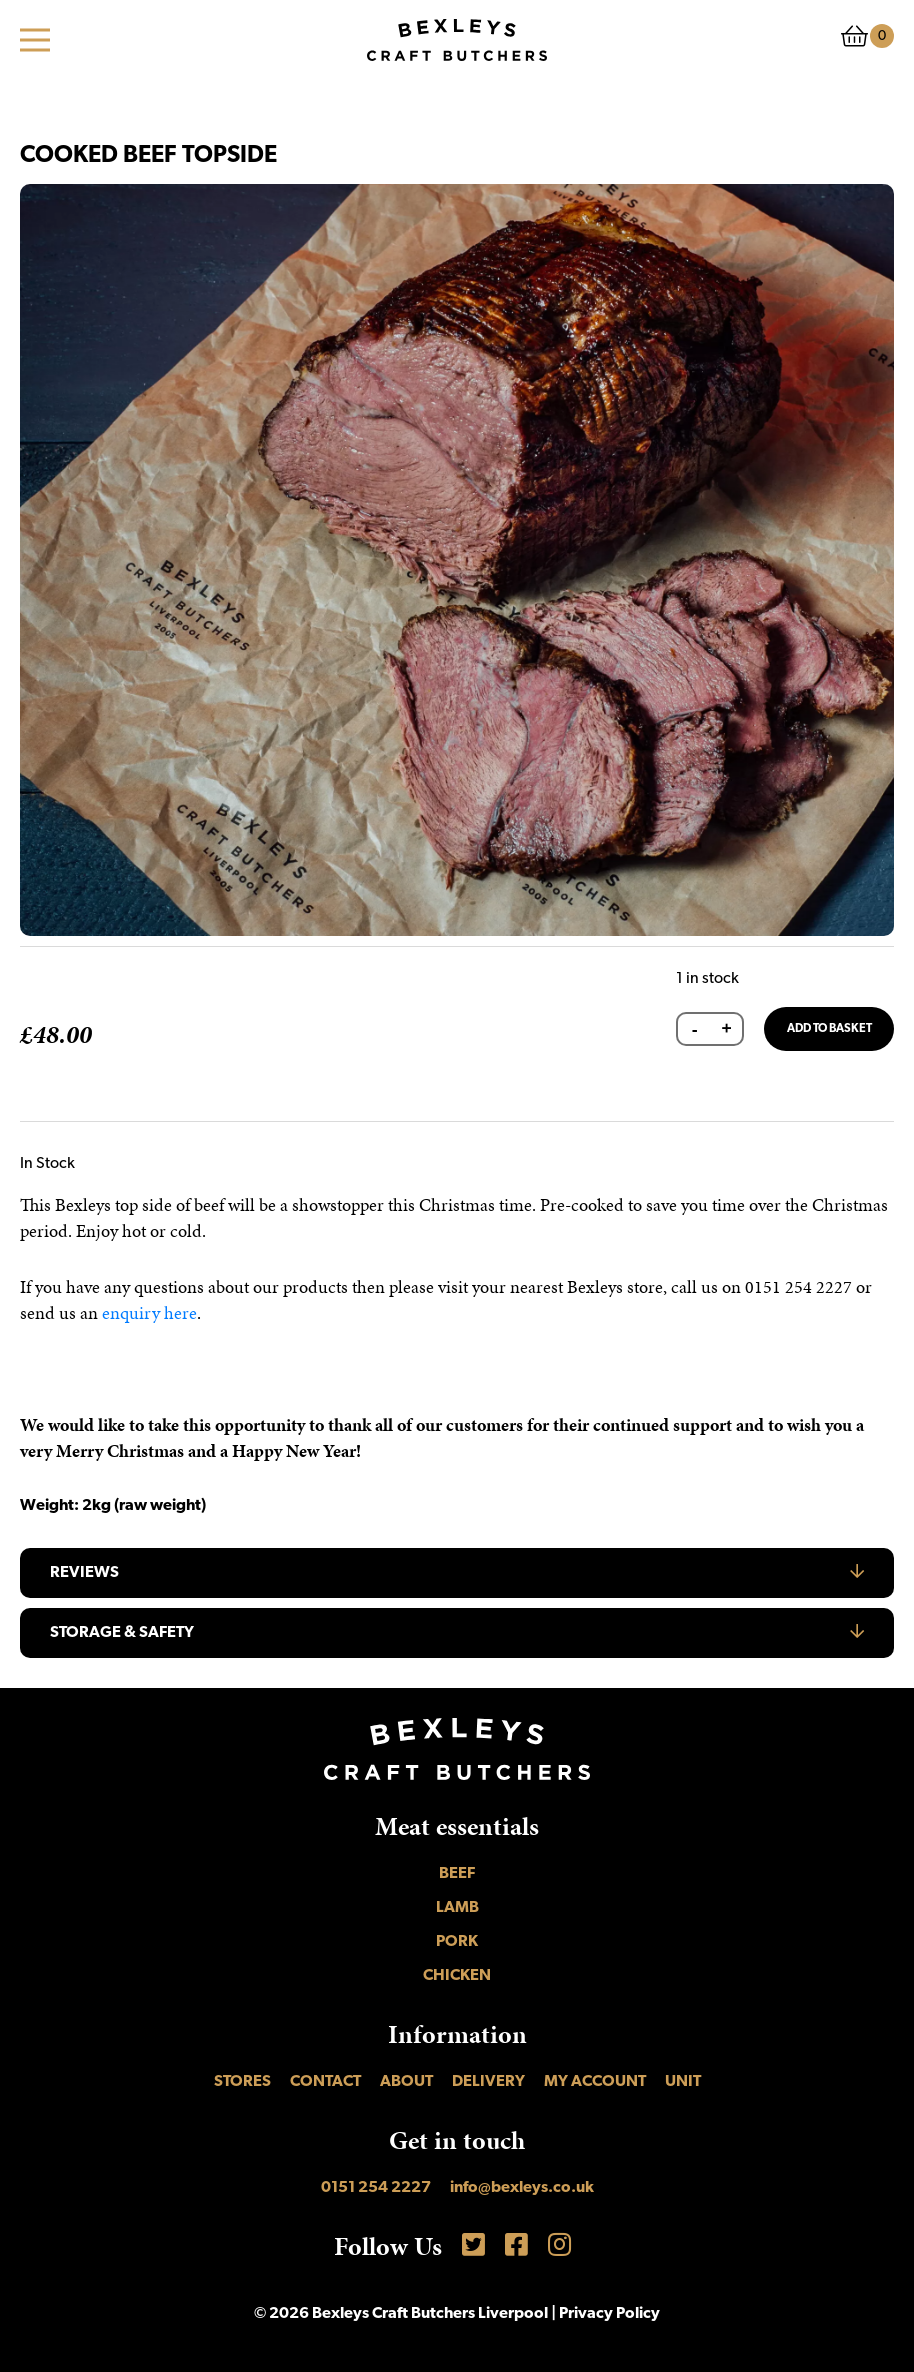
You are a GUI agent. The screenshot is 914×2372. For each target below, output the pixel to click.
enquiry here (149, 1312)
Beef (457, 1874)
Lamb (457, 1908)
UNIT (683, 2082)
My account (595, 2082)
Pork (457, 1942)
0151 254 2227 (376, 2188)
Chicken (457, 1976)
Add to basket (829, 1029)
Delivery (488, 2082)
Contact (325, 2082)
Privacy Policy (609, 2314)
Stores (242, 2082)
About (406, 2082)
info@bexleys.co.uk (522, 2188)
